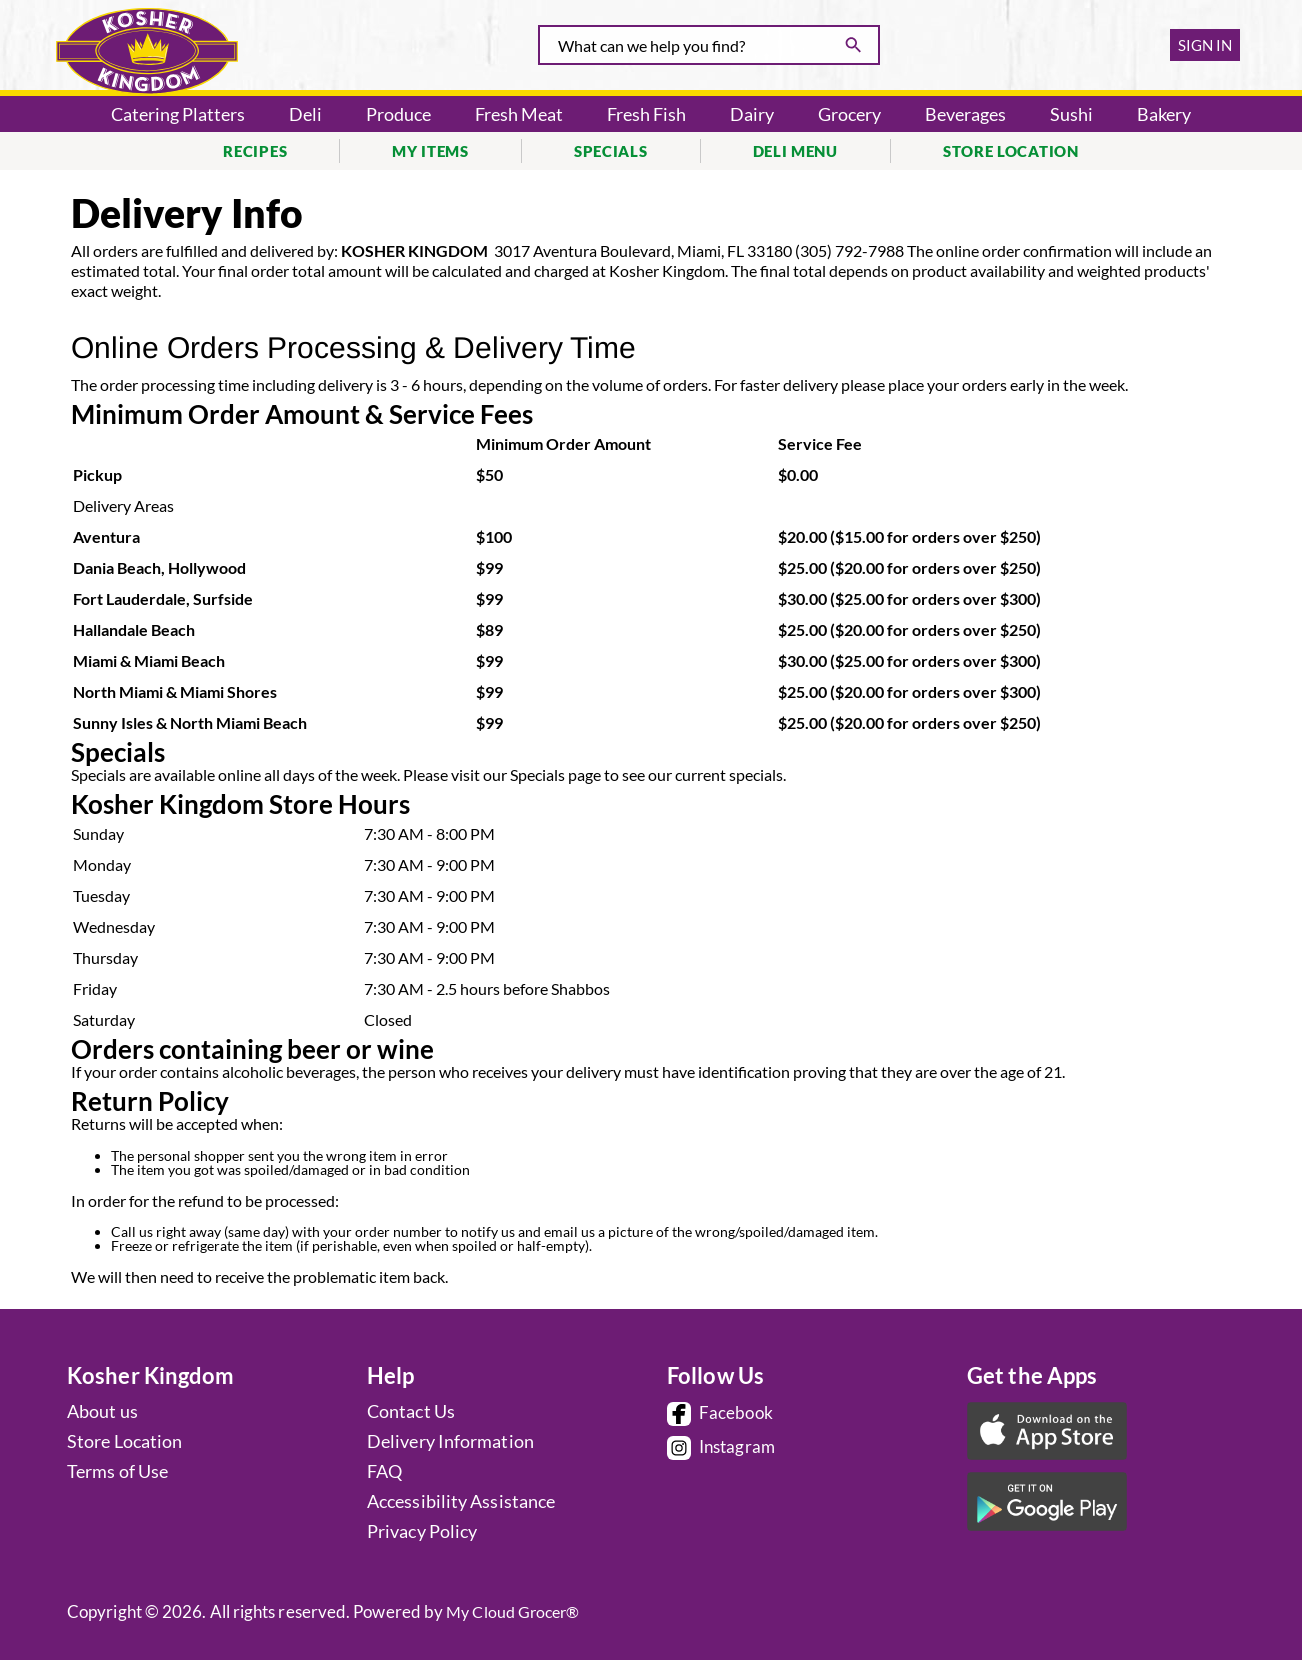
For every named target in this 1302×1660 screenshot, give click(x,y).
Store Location (124, 1441)
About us (102, 1411)
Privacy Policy (422, 1531)
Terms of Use (117, 1471)
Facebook (720, 1414)
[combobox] (709, 45)
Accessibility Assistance (461, 1501)
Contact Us (411, 1411)
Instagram (721, 1448)
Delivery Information (450, 1441)
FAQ (384, 1471)
